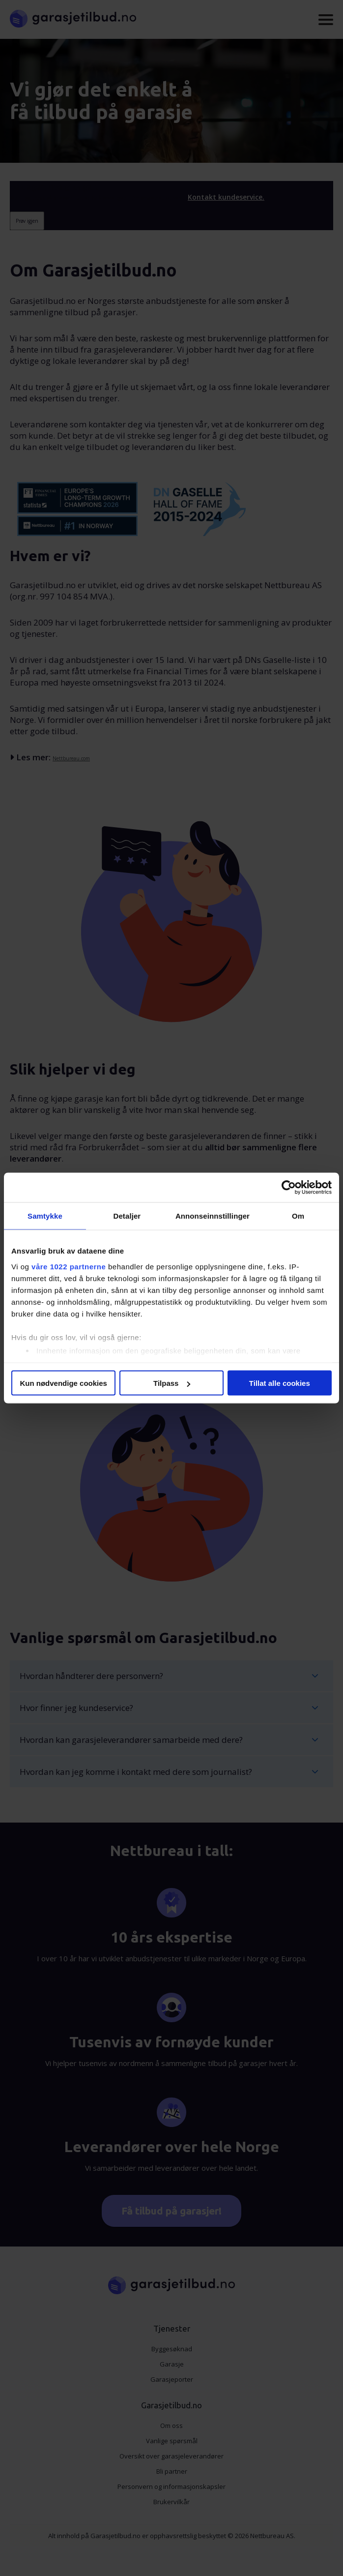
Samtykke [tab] (45, 1216)
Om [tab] (298, 1216)
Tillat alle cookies (279, 1383)
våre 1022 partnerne (68, 1266)
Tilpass (171, 1383)
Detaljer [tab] (127, 1216)
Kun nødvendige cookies (63, 1383)
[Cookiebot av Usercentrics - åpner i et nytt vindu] (289, 1187)
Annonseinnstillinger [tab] (212, 1216)
